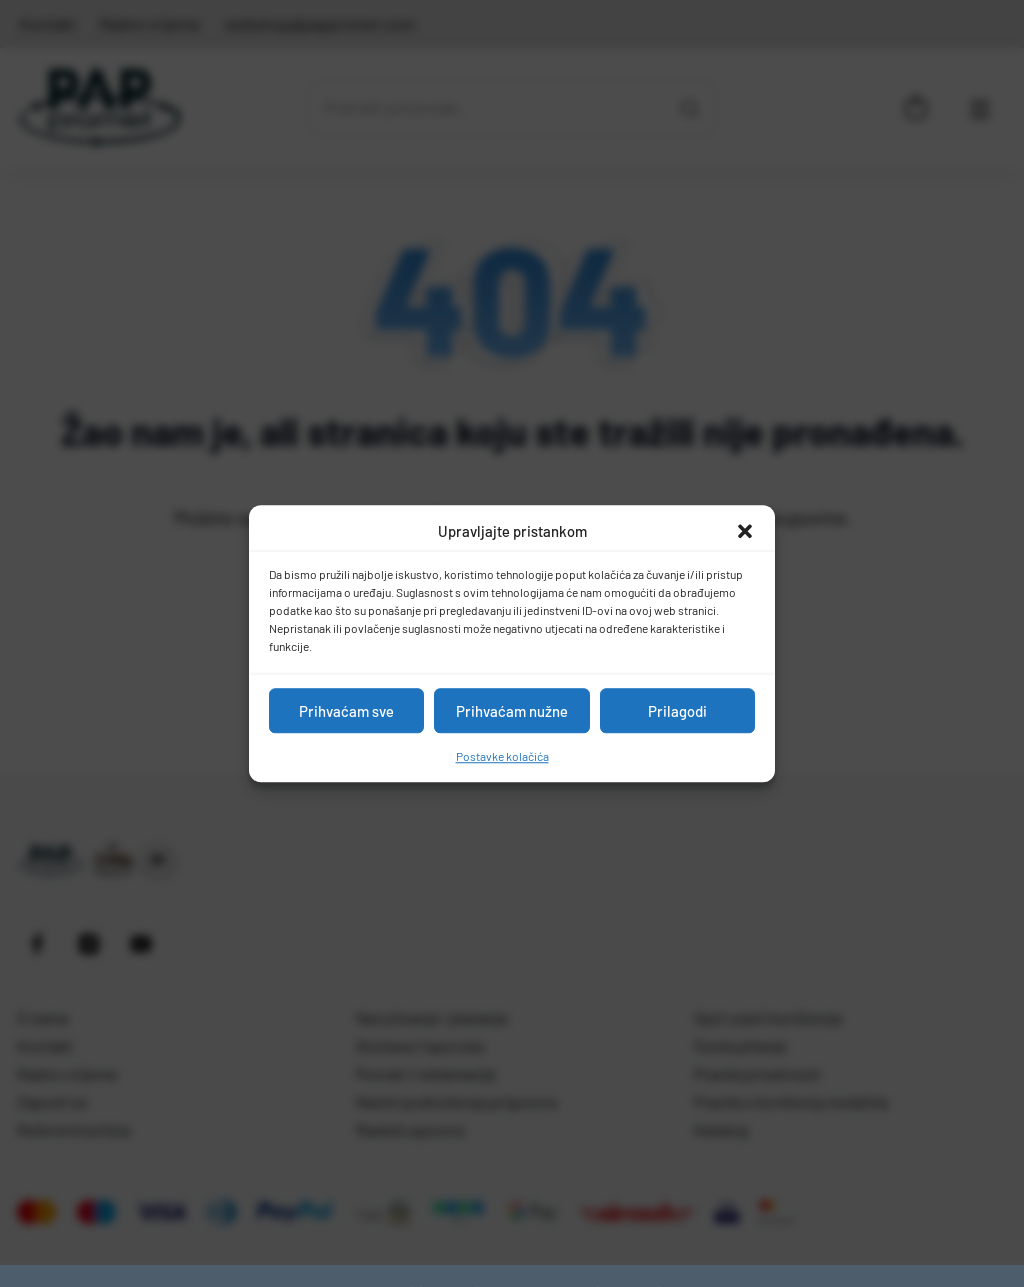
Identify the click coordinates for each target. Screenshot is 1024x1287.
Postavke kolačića (502, 756)
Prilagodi (677, 711)
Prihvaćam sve (346, 711)
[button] (745, 531)
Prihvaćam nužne (512, 711)
